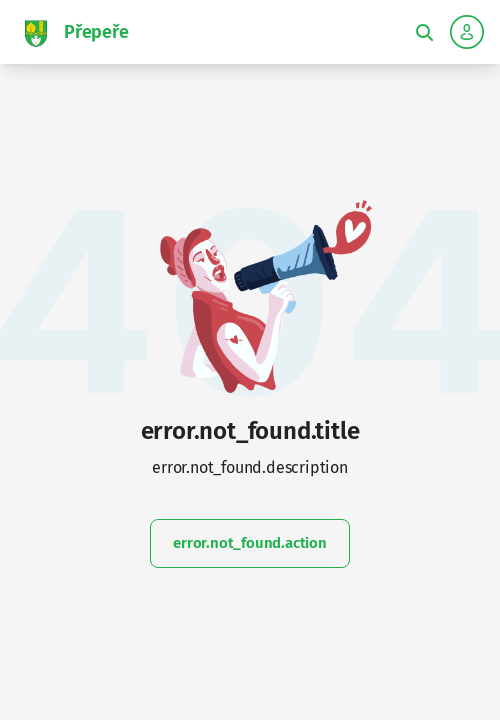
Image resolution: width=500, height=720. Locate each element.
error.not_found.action (250, 543)
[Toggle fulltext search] (424, 32)
